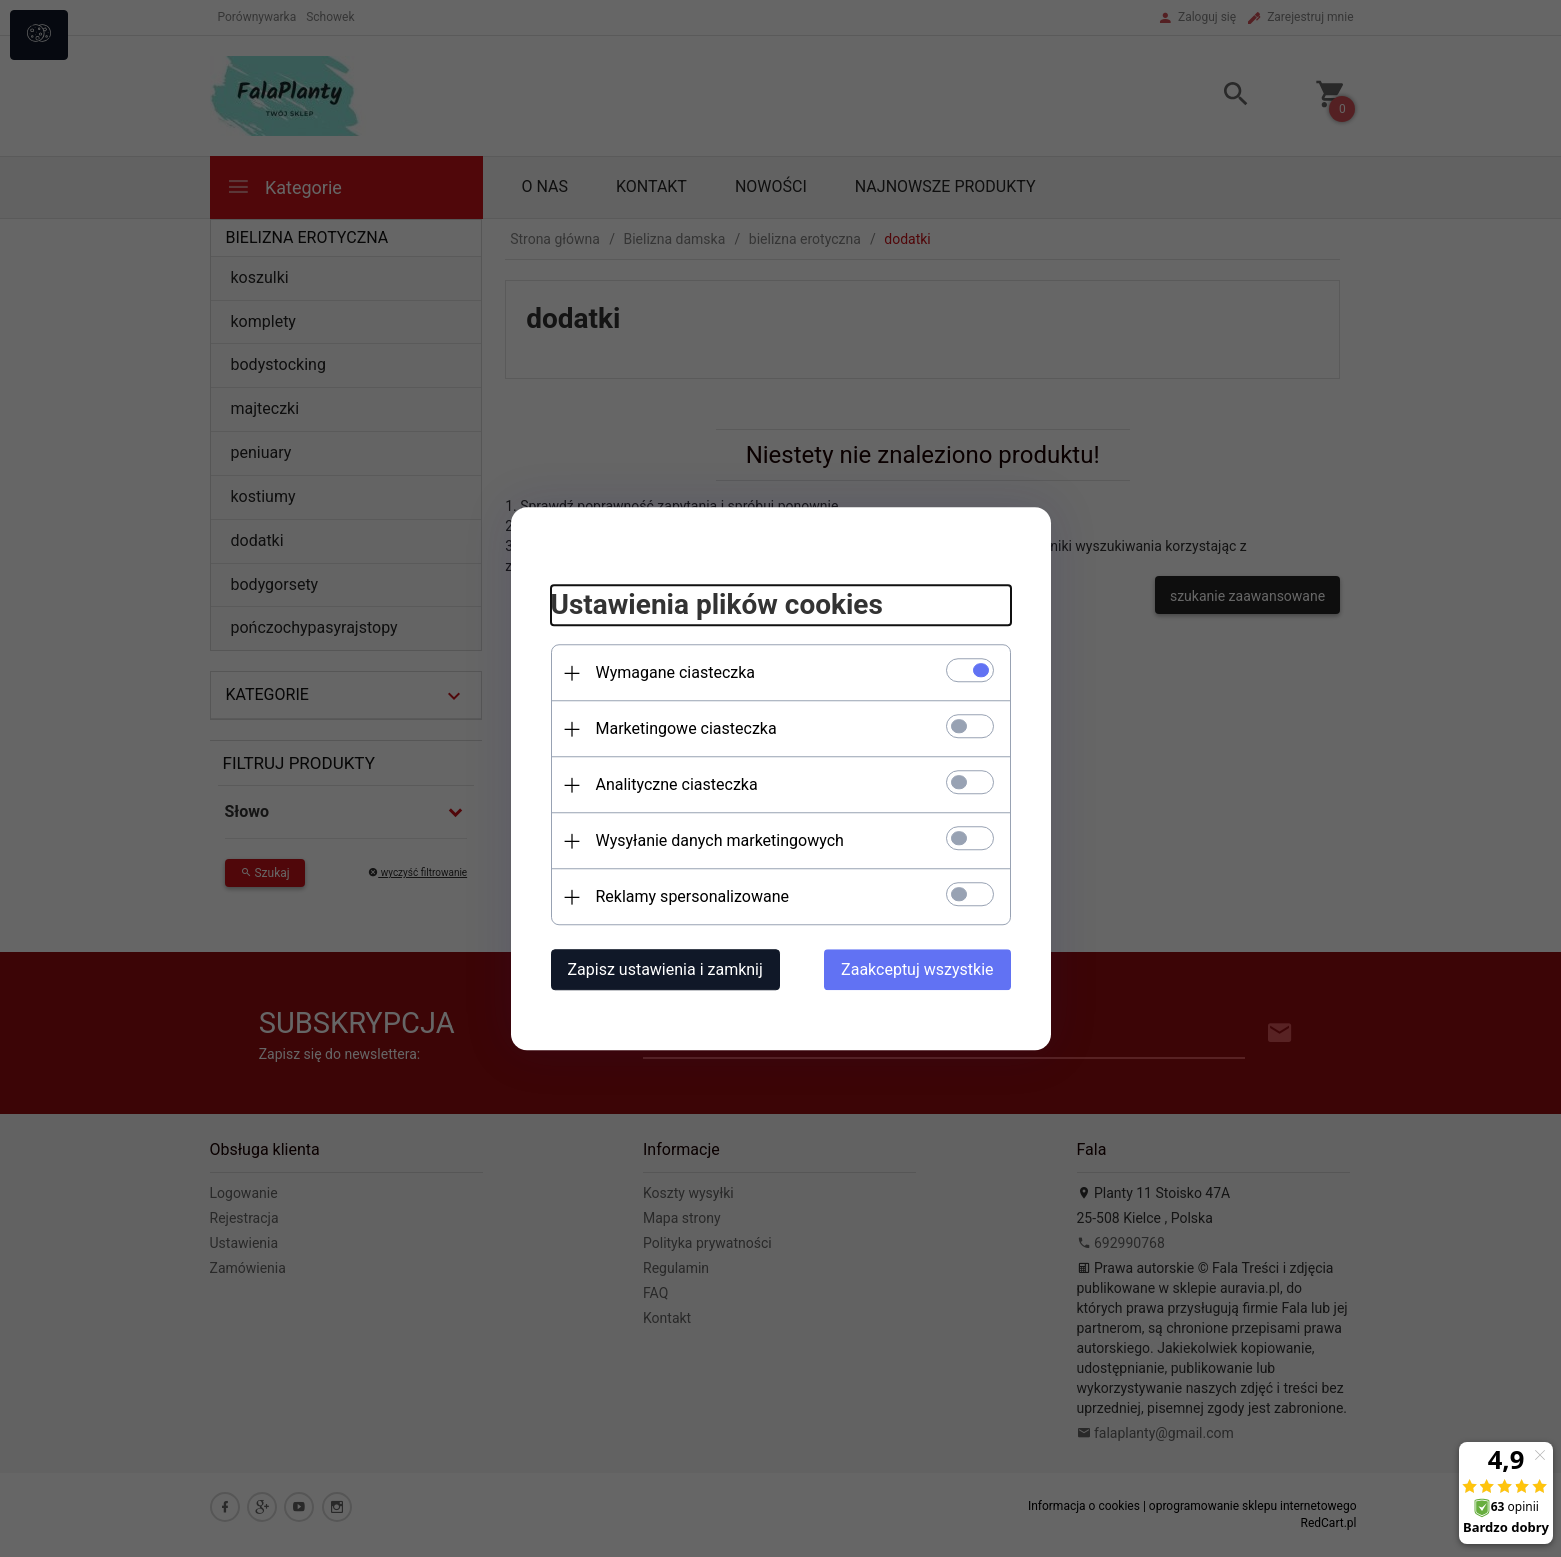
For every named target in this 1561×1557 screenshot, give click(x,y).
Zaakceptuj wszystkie (917, 969)
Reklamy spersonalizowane (692, 896)
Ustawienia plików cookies (717, 605)
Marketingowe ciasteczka (686, 728)
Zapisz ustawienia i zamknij (665, 969)
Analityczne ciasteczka (677, 784)
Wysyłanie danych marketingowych (720, 840)
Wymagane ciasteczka (676, 672)
